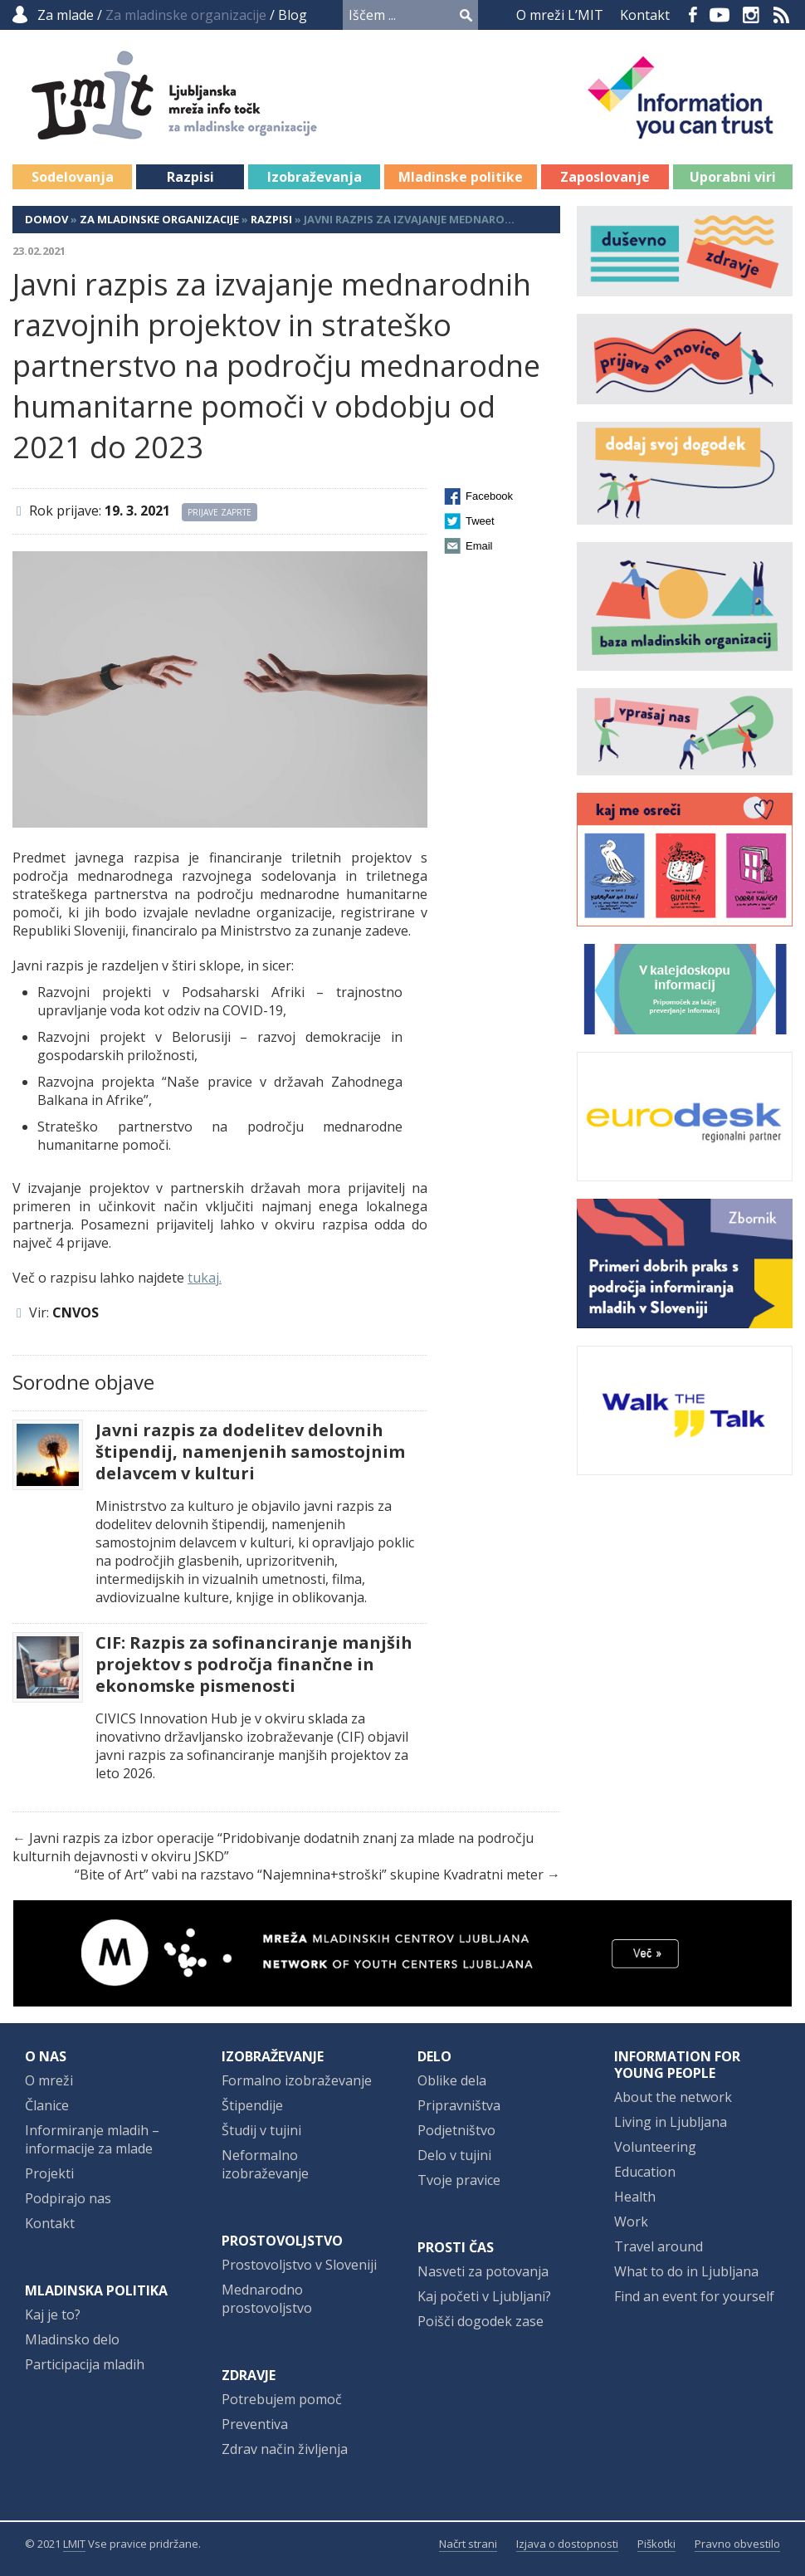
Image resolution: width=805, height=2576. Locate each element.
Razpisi (190, 177)
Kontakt (645, 15)
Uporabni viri (733, 177)
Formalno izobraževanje (297, 2080)
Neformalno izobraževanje (265, 2164)
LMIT (74, 2543)
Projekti (49, 2173)
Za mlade (65, 15)
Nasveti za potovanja (483, 2271)
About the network (673, 2097)
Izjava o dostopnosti (567, 2543)
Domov (46, 219)
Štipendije (252, 2105)
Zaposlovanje (605, 177)
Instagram (751, 15)
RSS (782, 15)
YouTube (719, 15)
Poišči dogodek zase (480, 2321)
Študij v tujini (261, 2130)
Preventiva (255, 2424)
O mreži (49, 2080)
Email (479, 546)
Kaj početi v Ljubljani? (484, 2296)
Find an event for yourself (694, 2296)
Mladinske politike (460, 177)
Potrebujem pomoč (282, 2399)
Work (631, 2221)
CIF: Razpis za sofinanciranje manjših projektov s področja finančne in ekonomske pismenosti (253, 1664)
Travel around (658, 2246)
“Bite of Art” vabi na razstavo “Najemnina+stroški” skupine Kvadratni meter (309, 1874)
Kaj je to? (52, 2314)
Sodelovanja (73, 177)
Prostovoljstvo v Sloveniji (299, 2265)
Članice (47, 2105)
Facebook (693, 15)
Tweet (480, 521)
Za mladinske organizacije (159, 219)
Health (635, 2196)
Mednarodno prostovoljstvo (267, 2298)
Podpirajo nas (68, 2198)
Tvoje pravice (458, 2180)
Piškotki (656, 2543)
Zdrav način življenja (285, 2449)
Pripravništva (458, 2105)
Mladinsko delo (72, 2339)
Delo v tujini (454, 2155)
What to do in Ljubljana (686, 2271)
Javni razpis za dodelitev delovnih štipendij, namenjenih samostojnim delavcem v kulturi (250, 1452)
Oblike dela (451, 2080)
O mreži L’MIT (559, 15)
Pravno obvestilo (737, 2543)
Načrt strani (468, 2543)
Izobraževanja (314, 177)
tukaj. (205, 1277)
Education (645, 2172)
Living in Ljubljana (670, 2122)
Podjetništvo (456, 2130)
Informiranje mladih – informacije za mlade (92, 2139)
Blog (292, 15)
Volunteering (655, 2147)
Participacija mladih (84, 2364)
